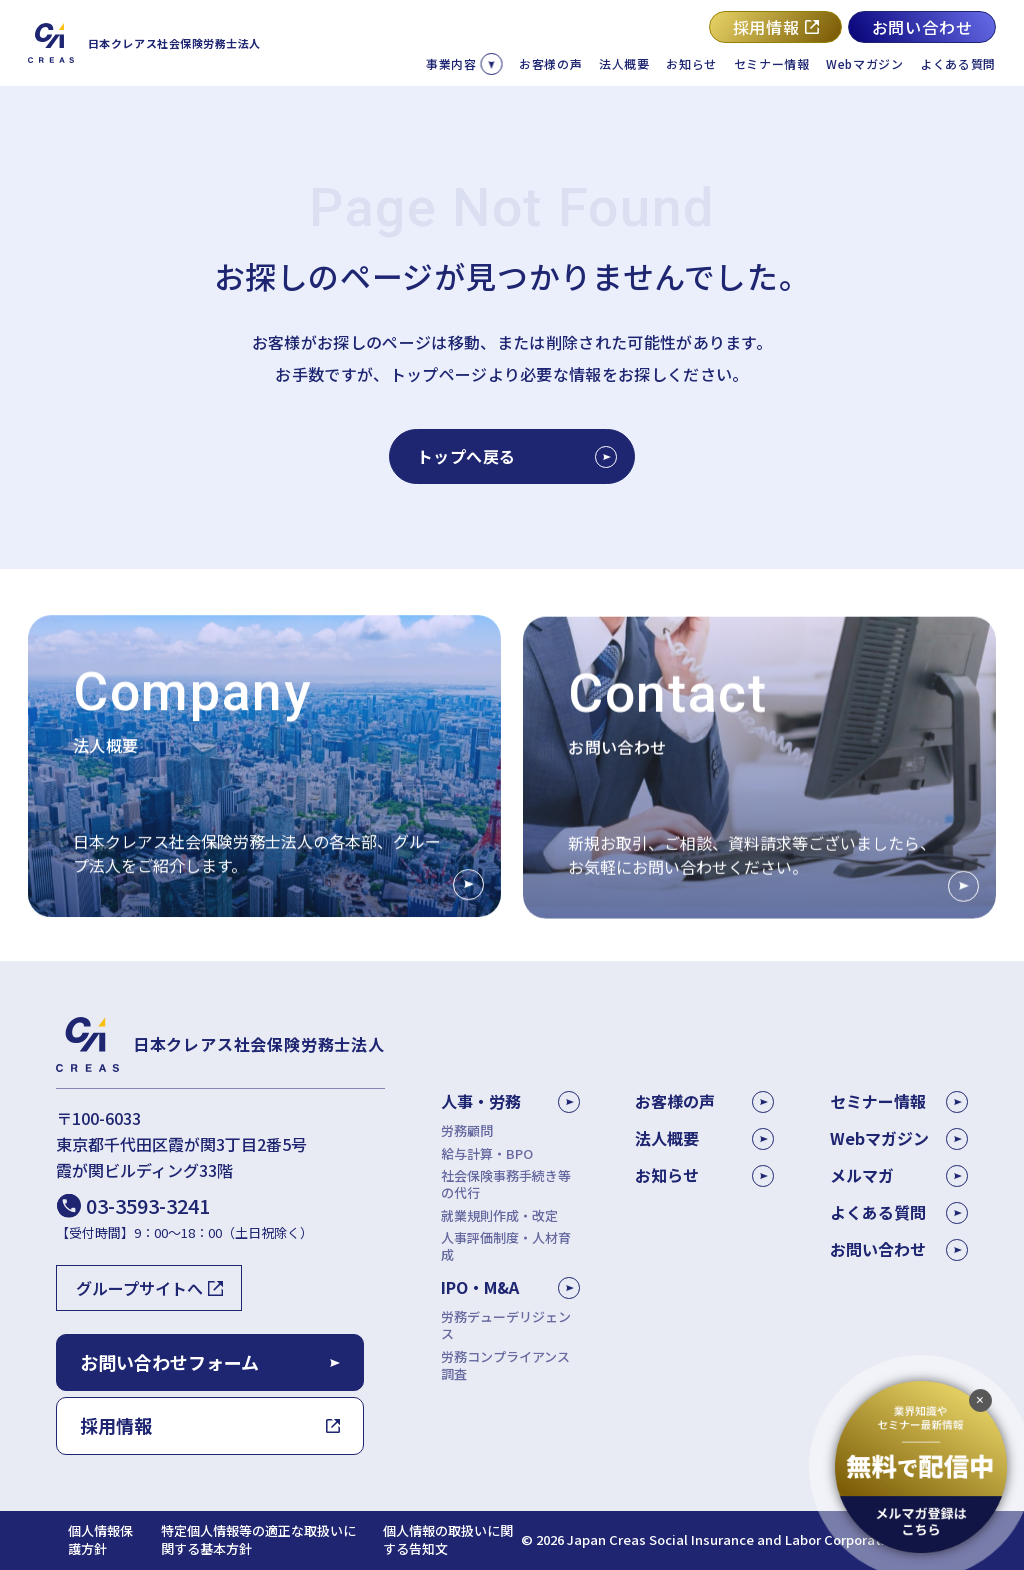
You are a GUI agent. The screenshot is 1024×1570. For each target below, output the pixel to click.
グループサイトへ (139, 1288)
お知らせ (691, 63)
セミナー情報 (772, 63)
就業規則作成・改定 (499, 1216)
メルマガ (899, 1175)
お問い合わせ (922, 27)
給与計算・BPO (487, 1154)
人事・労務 (481, 1101)
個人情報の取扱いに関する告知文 (448, 1540)
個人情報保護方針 (100, 1540)
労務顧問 (467, 1131)
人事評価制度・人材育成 (506, 1247)
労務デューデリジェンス (506, 1326)
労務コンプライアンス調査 (505, 1366)
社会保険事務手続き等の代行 (506, 1185)
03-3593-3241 (148, 1205)
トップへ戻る (516, 456)
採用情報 (766, 27)
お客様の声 (550, 63)
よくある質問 (958, 63)
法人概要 (624, 63)
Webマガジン (864, 63)
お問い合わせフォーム (169, 1362)
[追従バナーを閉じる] (980, 1402)
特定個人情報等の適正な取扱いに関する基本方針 (258, 1540)
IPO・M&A (480, 1287)
